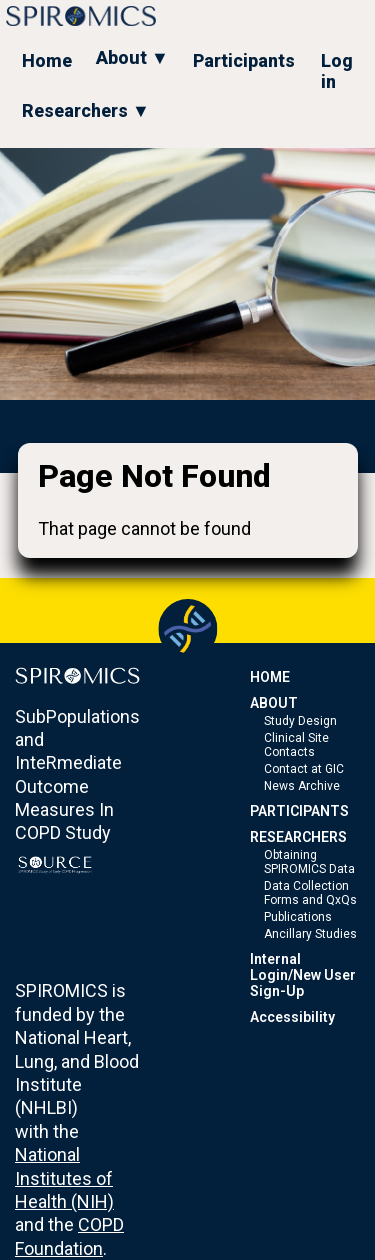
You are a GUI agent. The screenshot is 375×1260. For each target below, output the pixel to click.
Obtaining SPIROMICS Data (309, 862)
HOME (270, 677)
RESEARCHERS (298, 837)
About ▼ (132, 57)
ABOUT (274, 703)
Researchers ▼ (86, 110)
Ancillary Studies (310, 934)
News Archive (302, 786)
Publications (298, 917)
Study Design (300, 721)
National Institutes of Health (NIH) (64, 1178)
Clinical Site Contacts (296, 745)
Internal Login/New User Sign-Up (303, 975)
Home (47, 60)
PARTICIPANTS (299, 811)
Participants (244, 60)
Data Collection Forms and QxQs (310, 893)
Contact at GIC (304, 769)
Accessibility (292, 1017)
